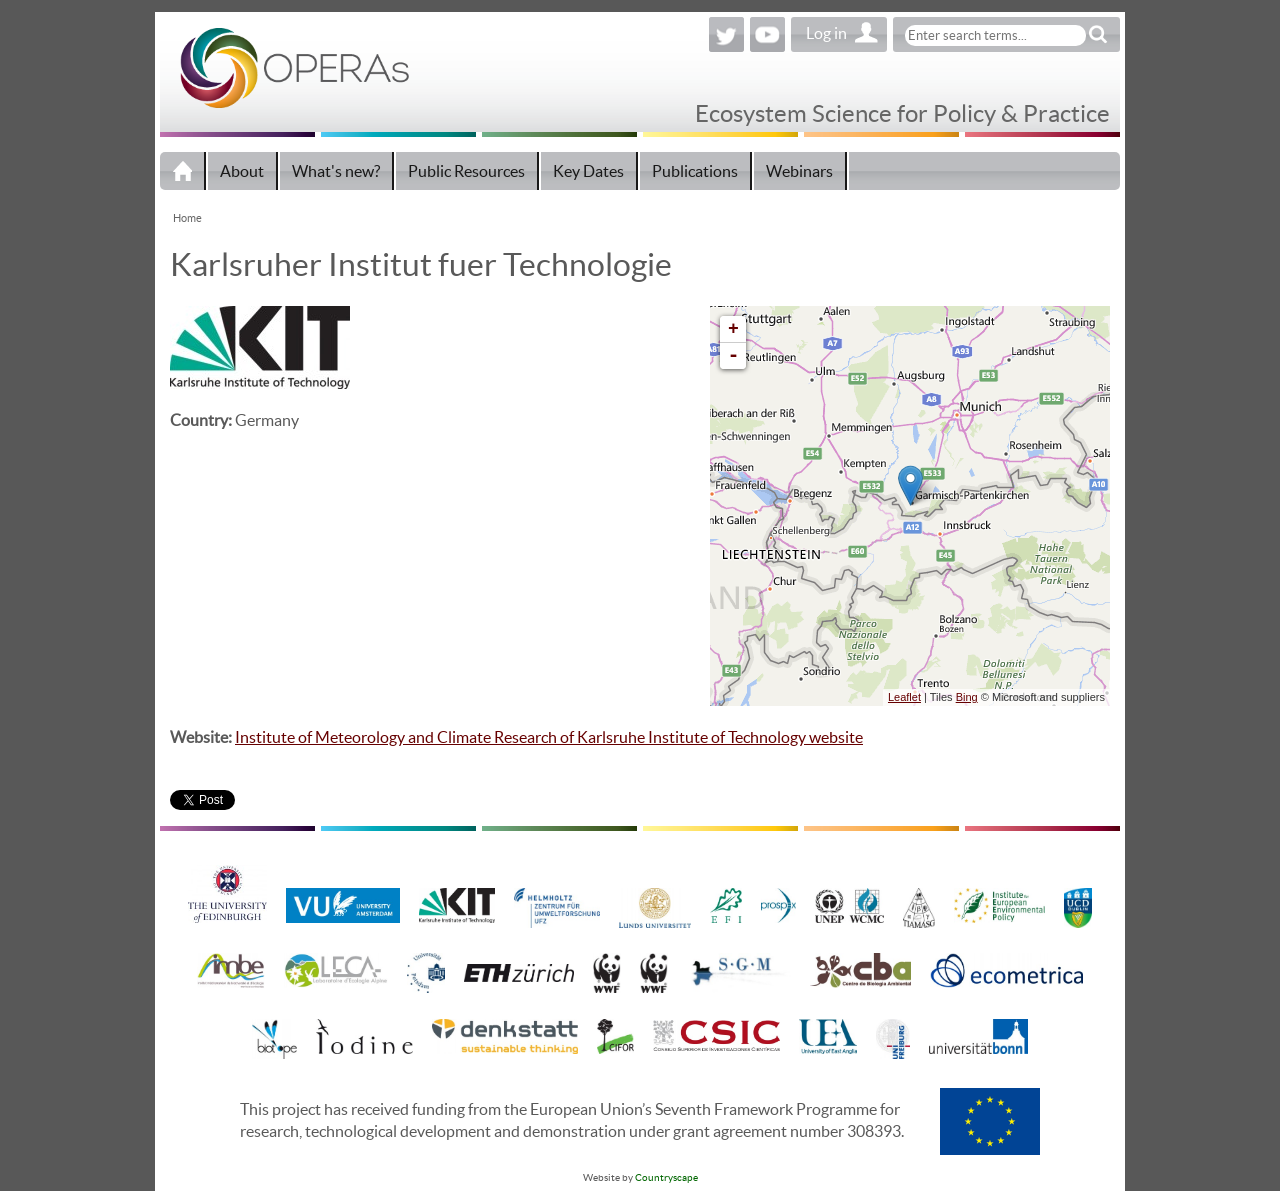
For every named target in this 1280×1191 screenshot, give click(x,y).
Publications (695, 171)
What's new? (336, 171)
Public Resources (466, 171)
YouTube (767, 34)
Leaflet (904, 697)
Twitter (726, 34)
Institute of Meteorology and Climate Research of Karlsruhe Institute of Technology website (549, 737)
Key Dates (588, 171)
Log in (826, 33)
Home (183, 171)
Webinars (799, 171)
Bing (967, 697)
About (242, 171)
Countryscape (666, 1177)
